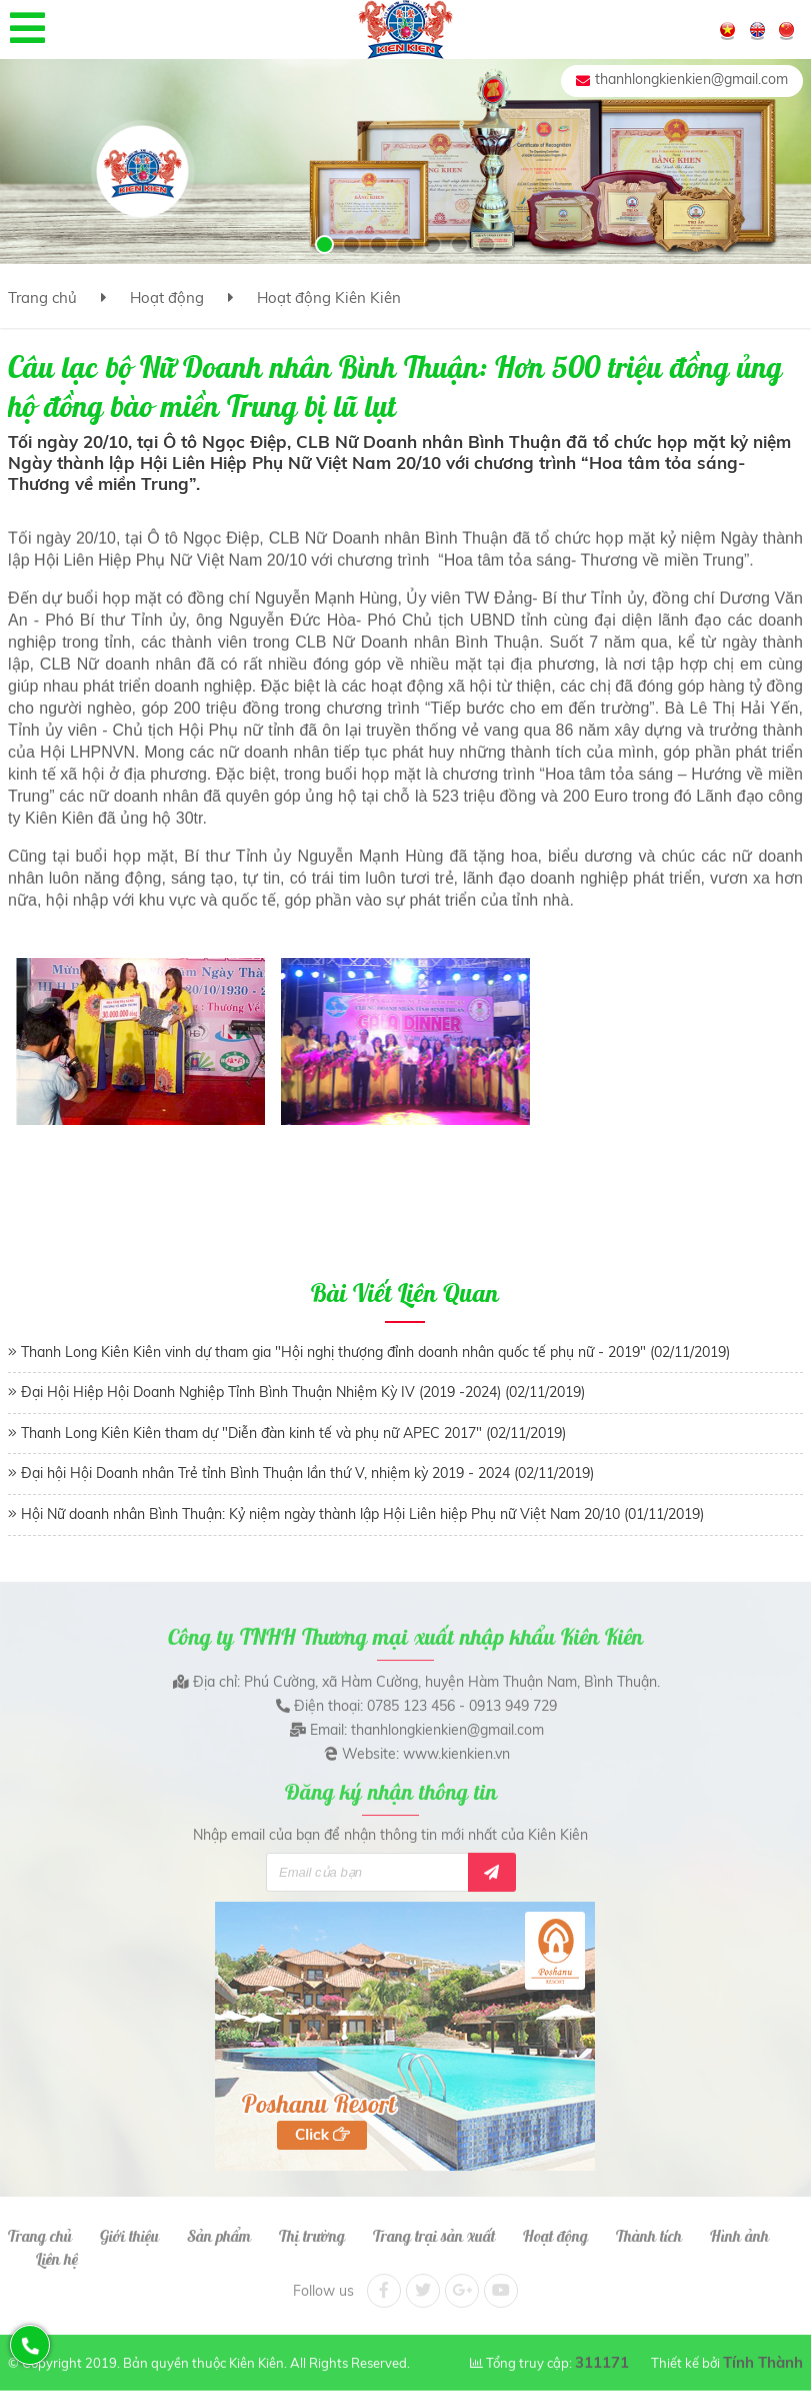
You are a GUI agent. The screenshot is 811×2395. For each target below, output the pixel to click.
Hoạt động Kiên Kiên (329, 297)
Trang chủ (42, 297)
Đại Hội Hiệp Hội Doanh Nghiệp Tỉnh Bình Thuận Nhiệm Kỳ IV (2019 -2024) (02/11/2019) (303, 1392)
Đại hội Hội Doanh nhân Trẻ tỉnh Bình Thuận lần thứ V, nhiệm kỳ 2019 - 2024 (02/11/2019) (307, 1473)
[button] (324, 244)
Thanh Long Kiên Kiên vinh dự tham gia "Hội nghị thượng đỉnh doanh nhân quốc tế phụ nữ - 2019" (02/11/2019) (375, 1352)
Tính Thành (763, 2350)
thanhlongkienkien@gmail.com (691, 79)
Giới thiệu (129, 2225)
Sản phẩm (219, 2225)
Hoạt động (167, 297)
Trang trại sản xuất (434, 2225)
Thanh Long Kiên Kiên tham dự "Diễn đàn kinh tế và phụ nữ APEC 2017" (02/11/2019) (293, 1433)
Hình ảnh (739, 2225)
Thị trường (312, 2225)
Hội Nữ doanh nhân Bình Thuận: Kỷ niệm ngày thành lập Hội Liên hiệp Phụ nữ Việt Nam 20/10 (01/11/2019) (362, 1514)
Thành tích (649, 2225)
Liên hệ (57, 2247)
